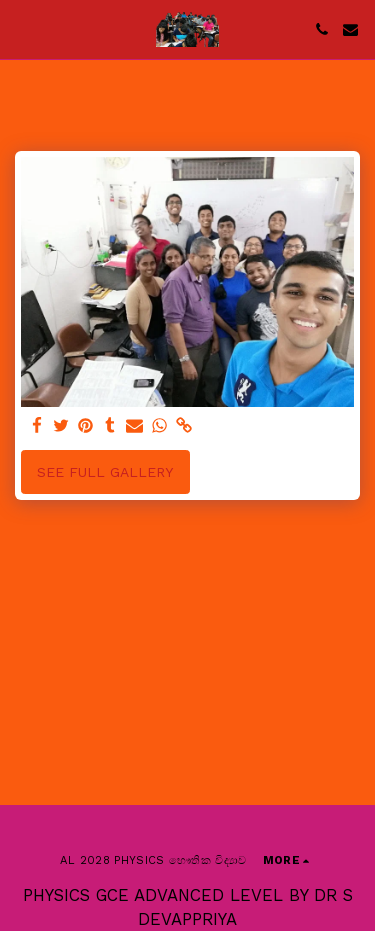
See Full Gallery (105, 472)
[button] (22, 29)
